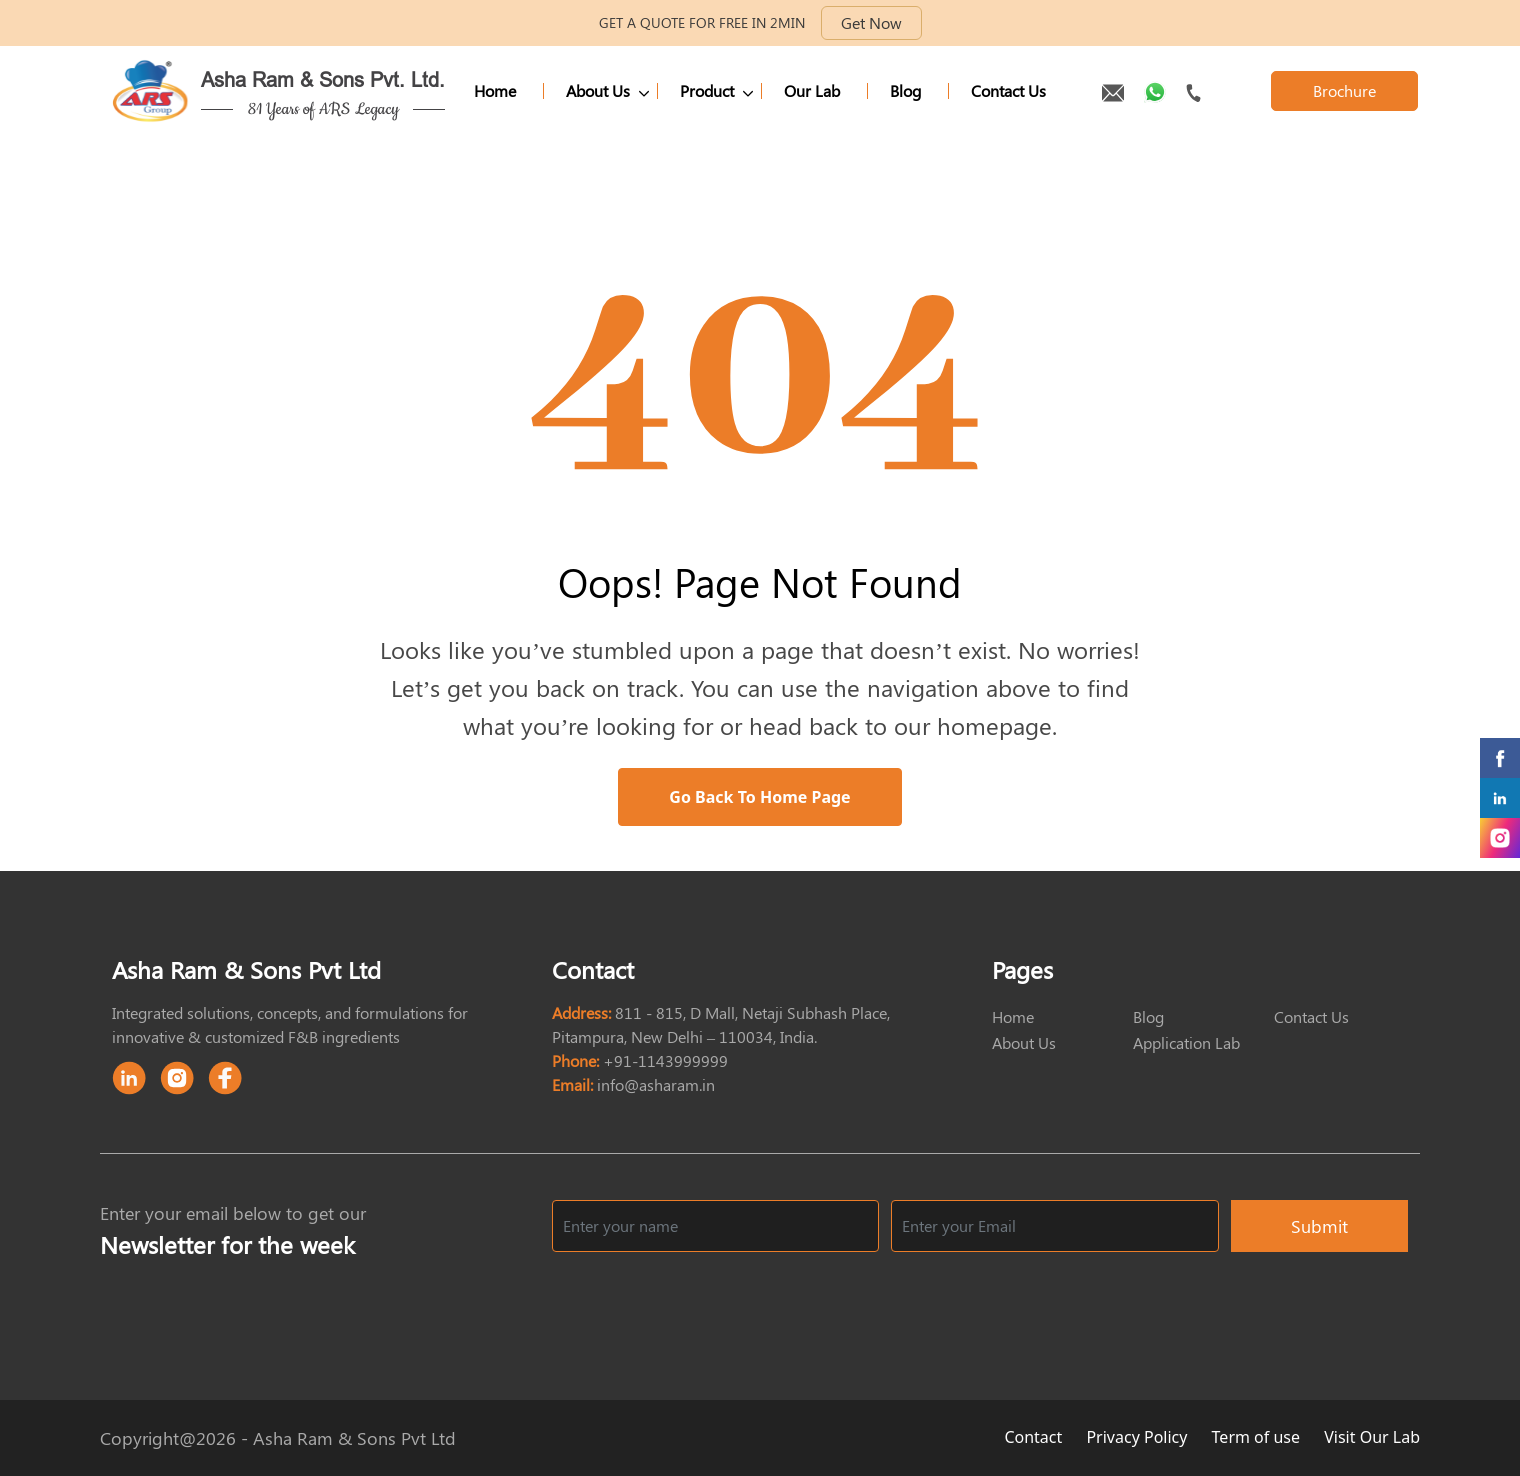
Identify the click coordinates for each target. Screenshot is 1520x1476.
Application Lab (1186, 1042)
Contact (1035, 1437)
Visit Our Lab (1372, 1437)
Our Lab (812, 90)
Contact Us (1008, 90)
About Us (598, 90)
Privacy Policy (1138, 1437)
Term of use (1258, 1437)
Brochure (1344, 90)
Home (495, 90)
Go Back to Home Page (759, 797)
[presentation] (1256, 1303)
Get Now (871, 22)
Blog (905, 90)
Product (707, 90)
